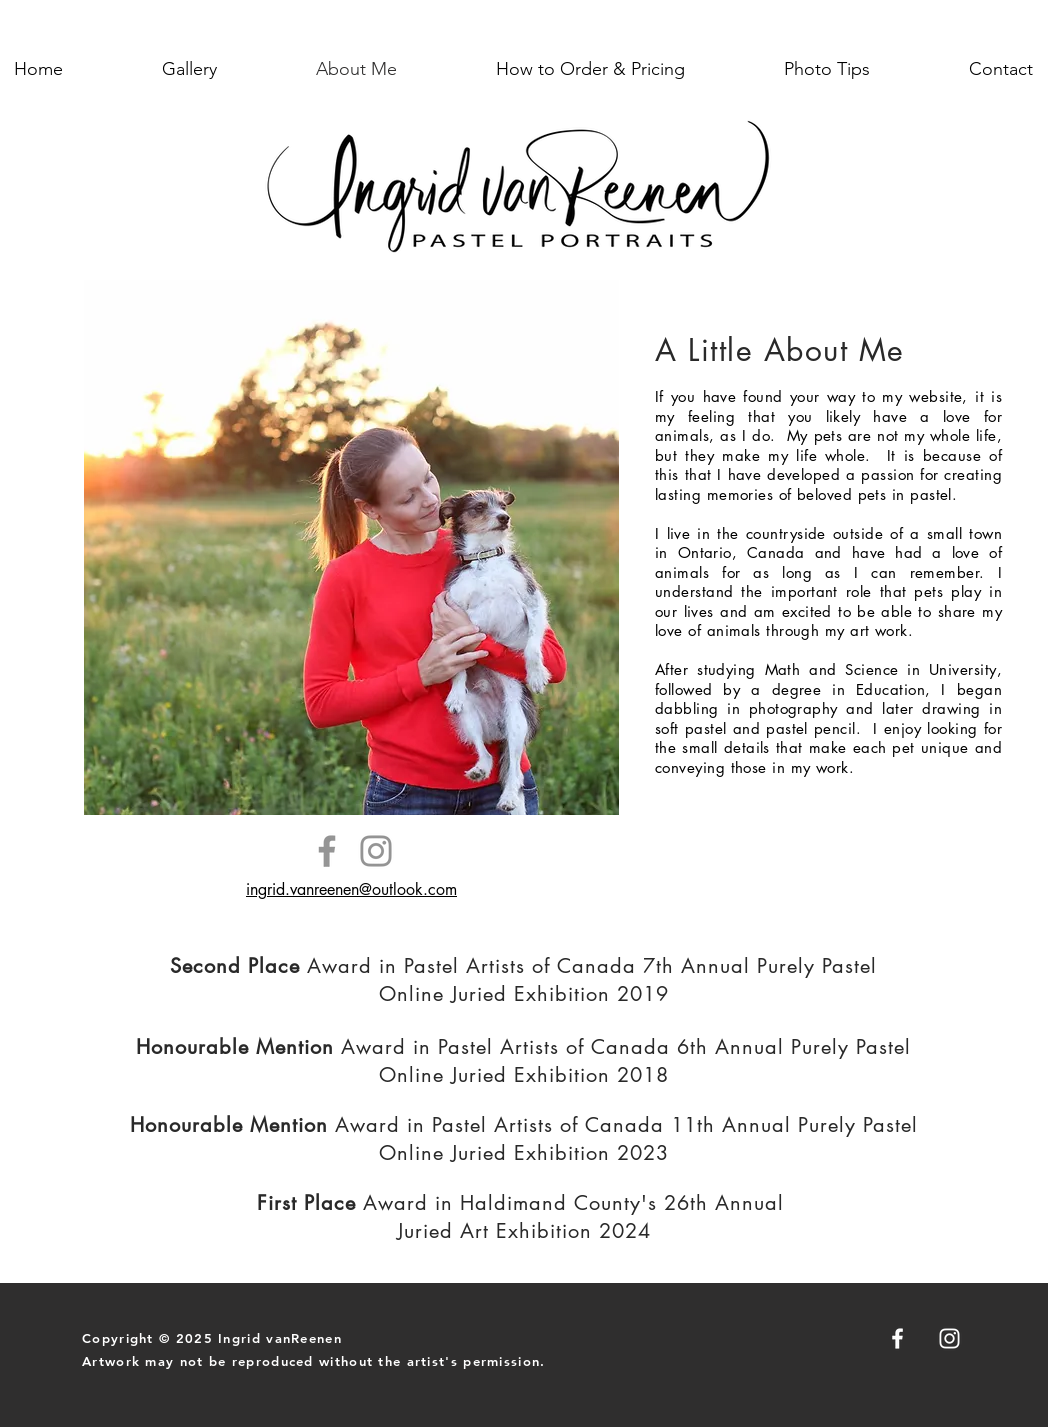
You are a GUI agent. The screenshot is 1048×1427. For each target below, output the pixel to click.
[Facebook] (327, 851)
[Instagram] (376, 851)
